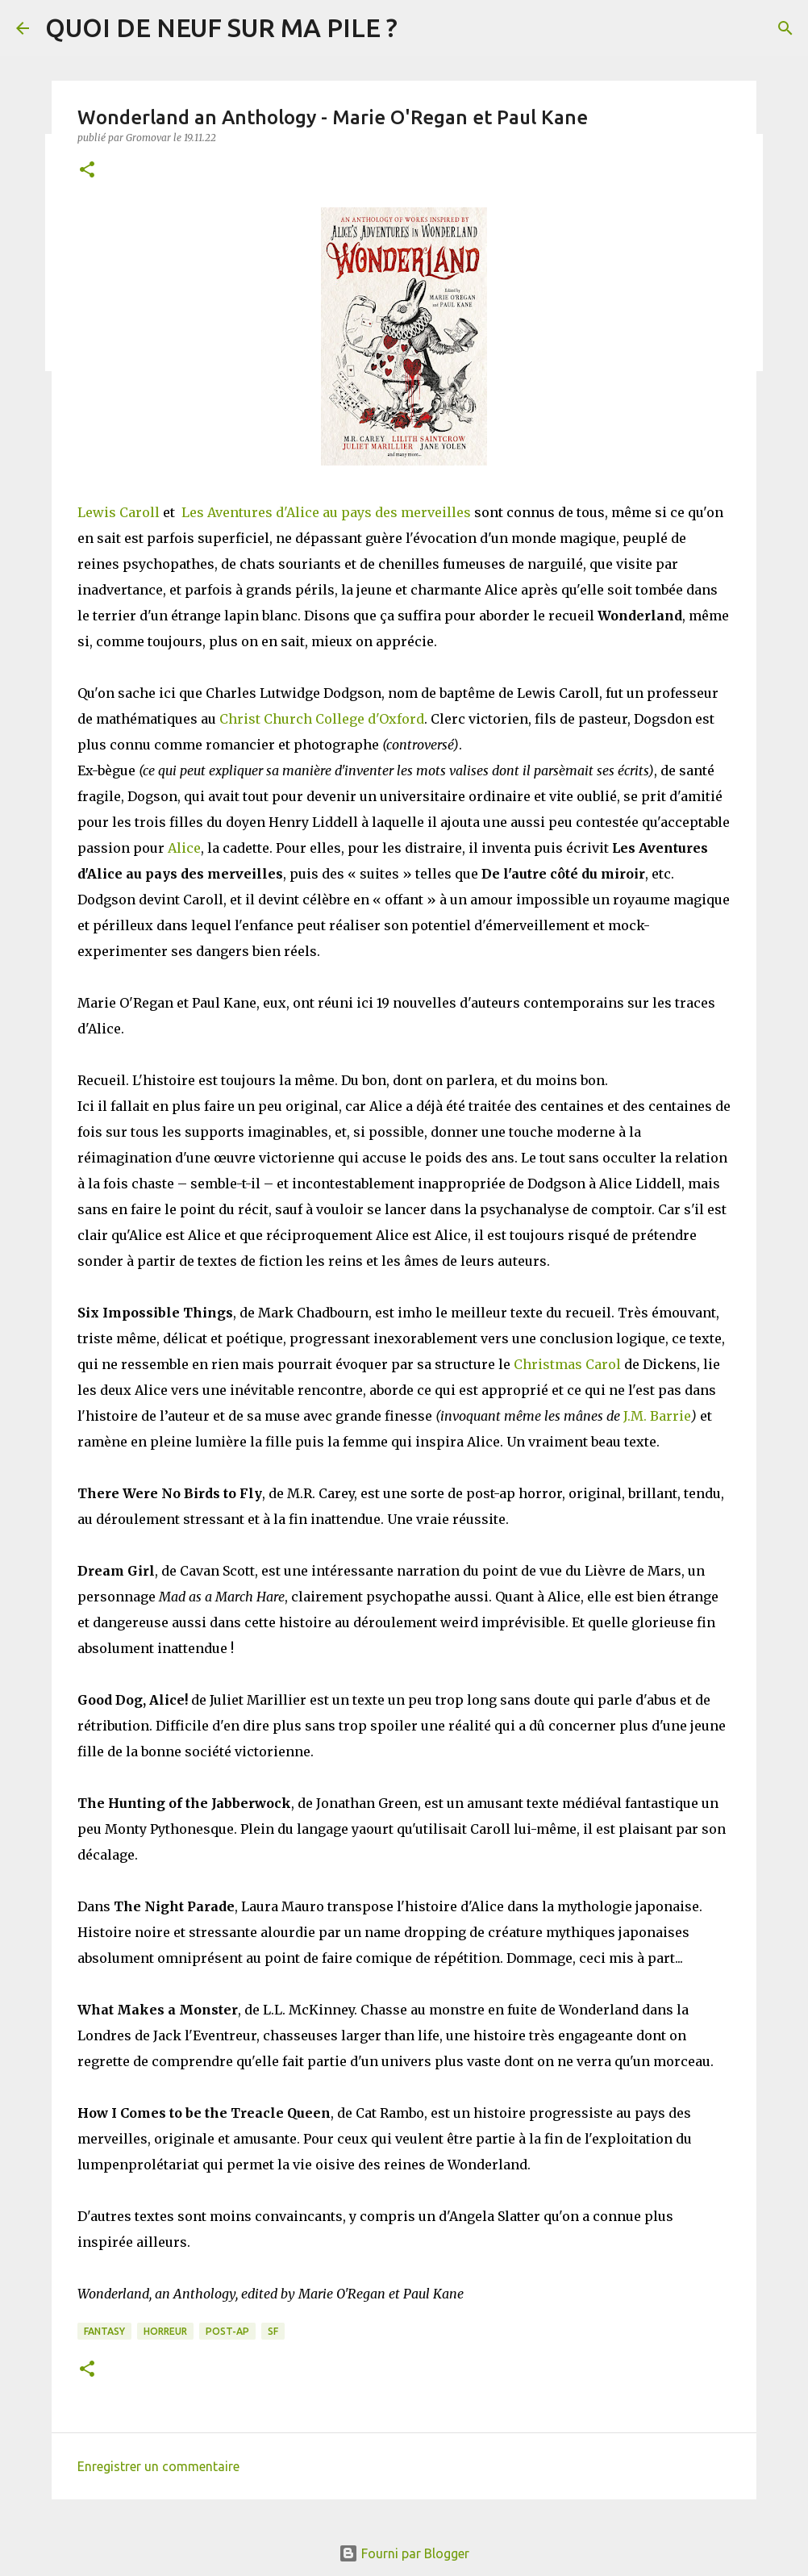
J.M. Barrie (657, 1416)
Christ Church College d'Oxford (321, 719)
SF (273, 2331)
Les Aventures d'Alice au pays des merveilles (326, 512)
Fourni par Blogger (404, 2553)
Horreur (165, 2331)
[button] (87, 171)
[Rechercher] (785, 28)
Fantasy (104, 2331)
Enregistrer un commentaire (158, 2466)
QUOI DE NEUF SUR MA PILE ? (221, 27)
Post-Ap (227, 2331)
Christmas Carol (567, 1364)
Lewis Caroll (118, 512)
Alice (184, 848)
